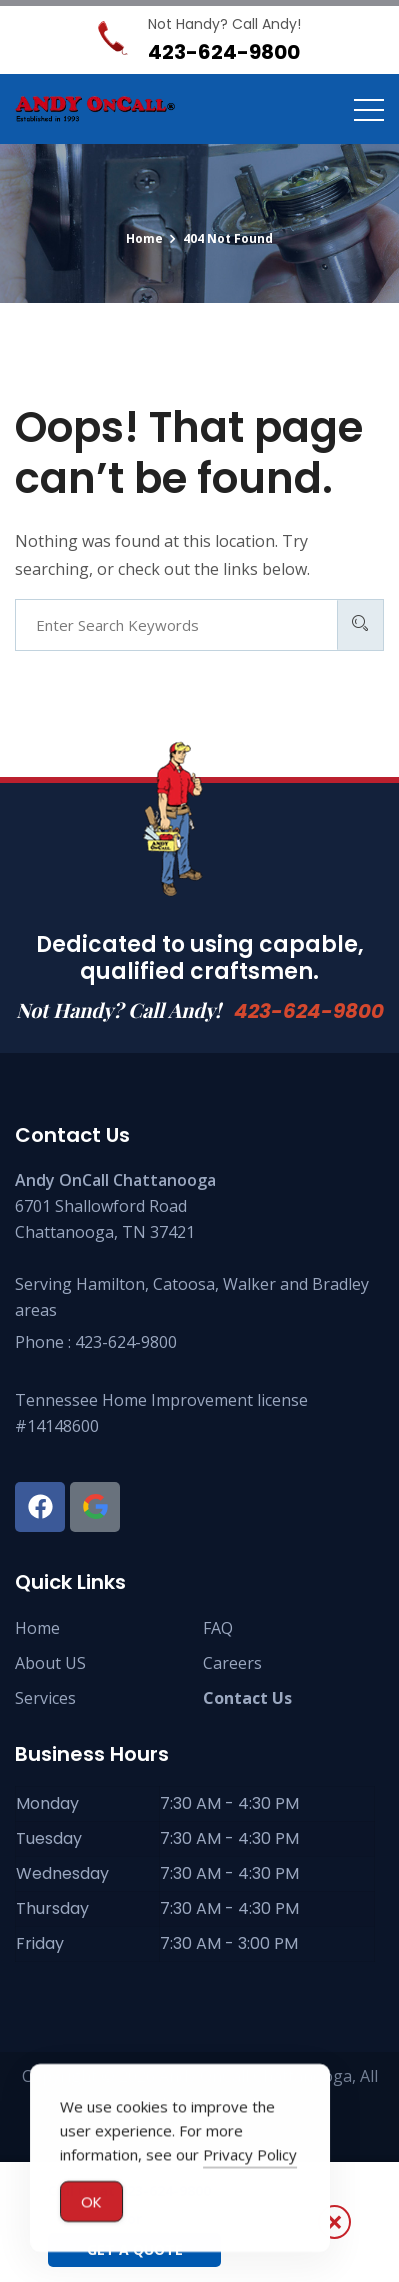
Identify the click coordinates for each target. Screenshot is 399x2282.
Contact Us (247, 1698)
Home (37, 1628)
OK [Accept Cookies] (91, 2202)
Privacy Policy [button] (250, 2155)
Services (45, 1698)
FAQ (218, 1628)
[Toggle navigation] (369, 109)
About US (50, 1663)
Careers (232, 1663)
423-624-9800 (309, 1011)
